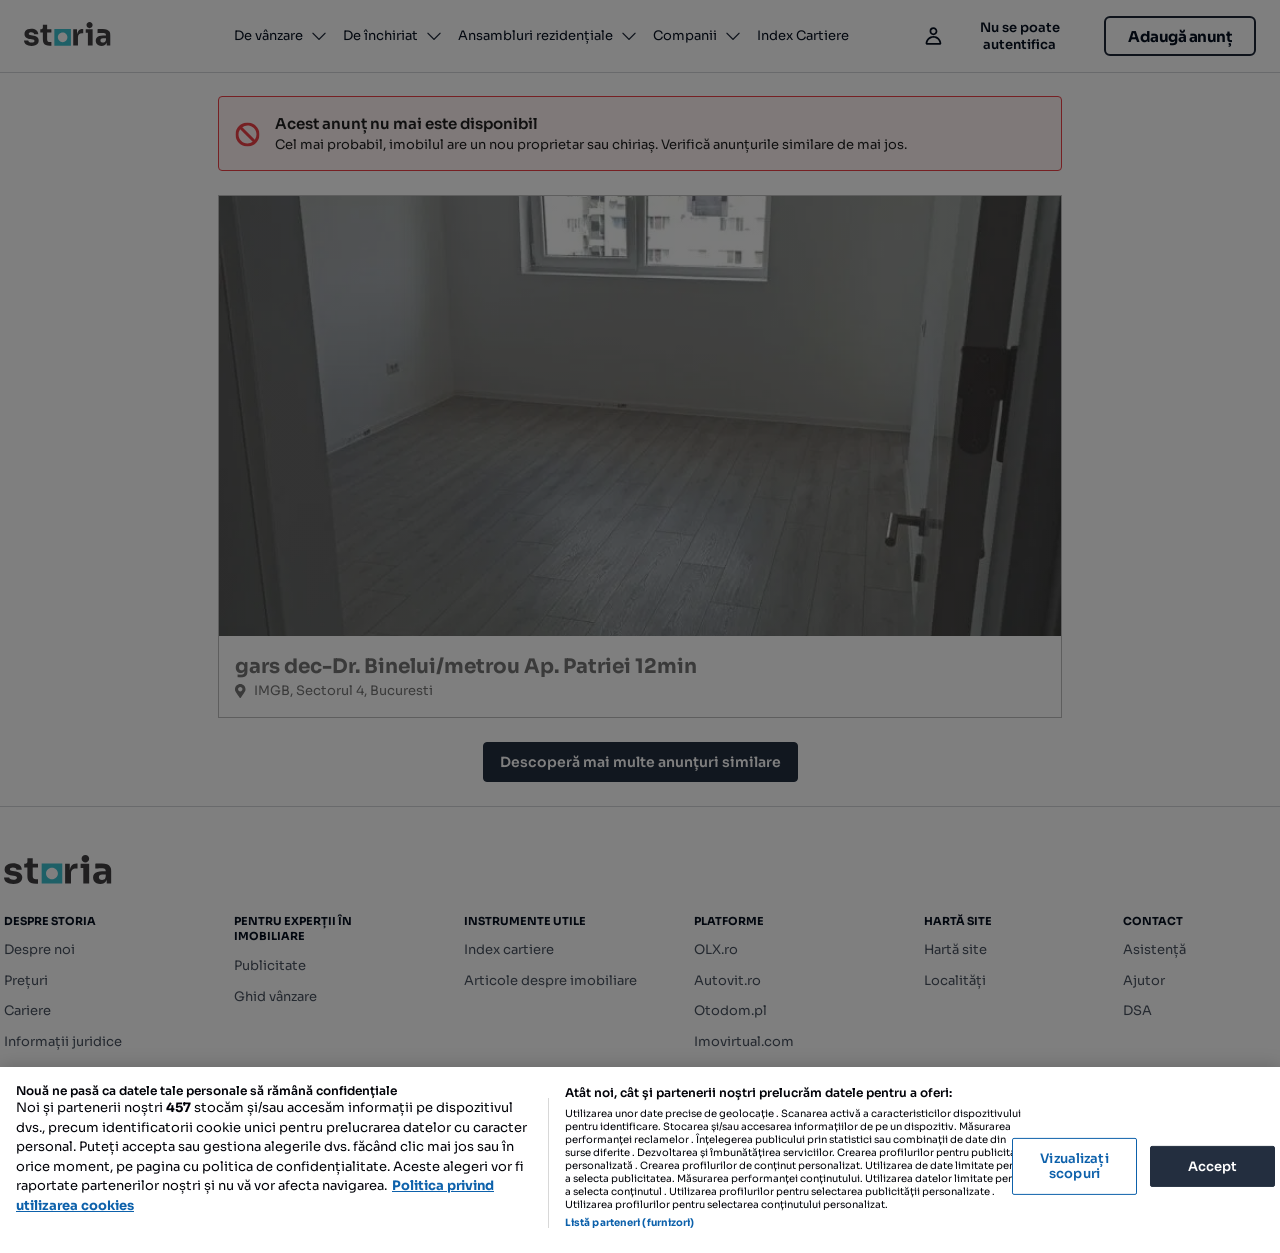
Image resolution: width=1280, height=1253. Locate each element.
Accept (1213, 1165)
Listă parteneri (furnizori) (630, 1222)
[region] (640, 1160)
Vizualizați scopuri (1074, 1166)
